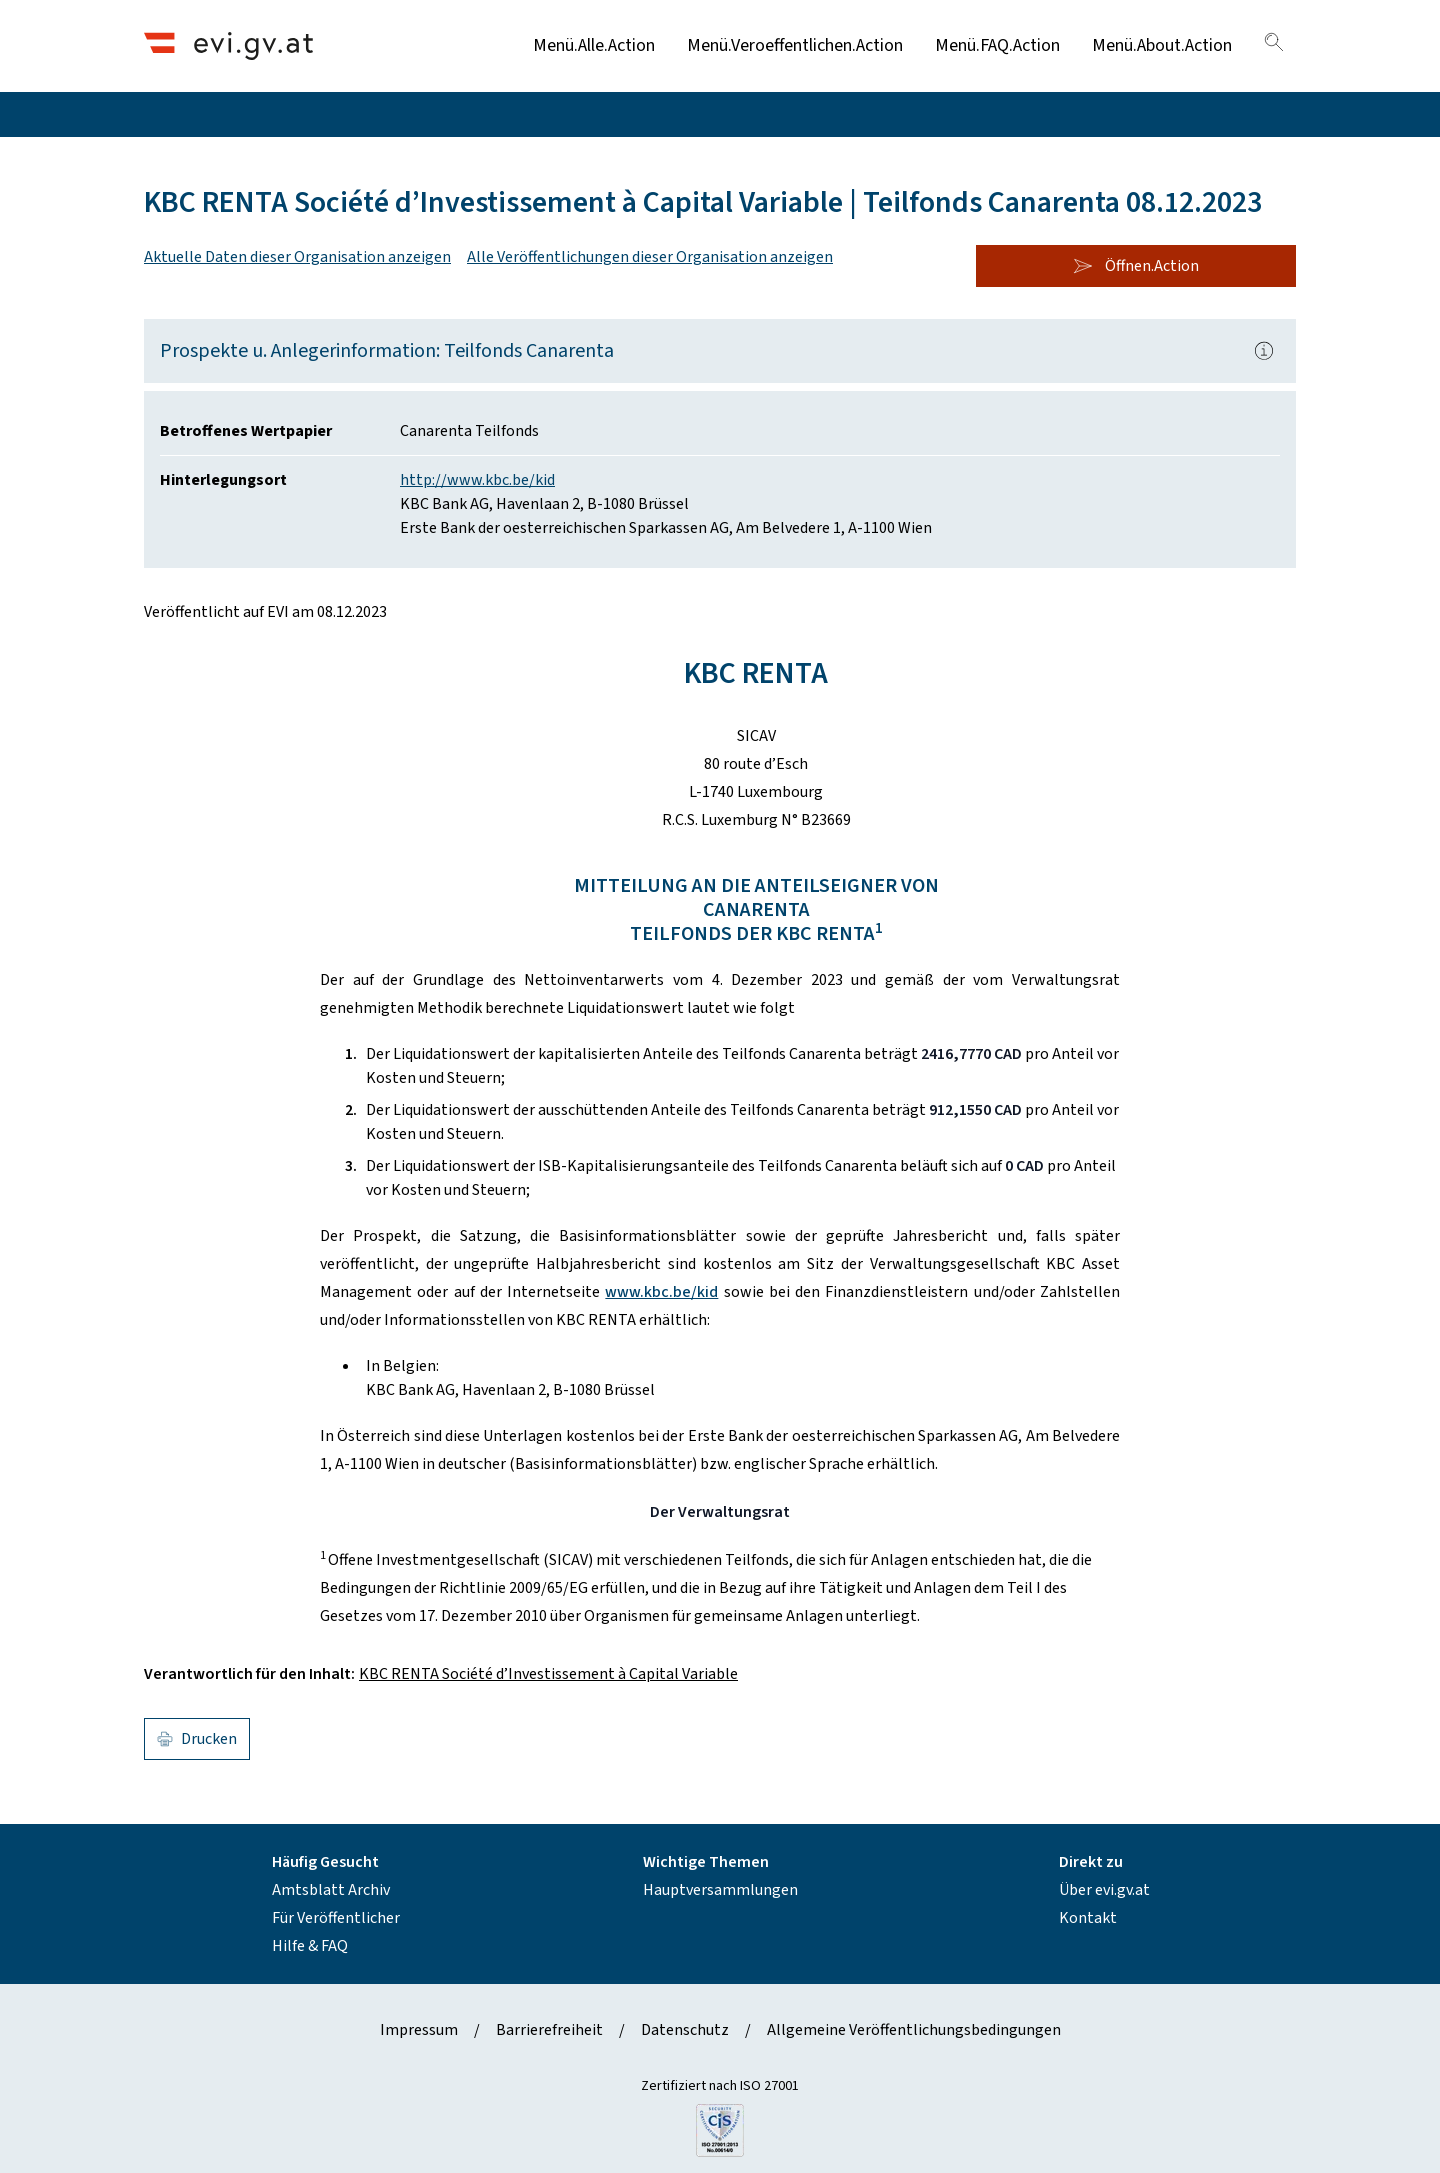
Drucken (197, 1739)
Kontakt (1088, 1918)
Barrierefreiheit (549, 2030)
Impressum (419, 2030)
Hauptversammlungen (720, 1890)
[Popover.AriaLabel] (1264, 351)
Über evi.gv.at (1104, 1890)
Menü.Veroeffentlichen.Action (795, 45)
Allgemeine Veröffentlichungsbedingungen (914, 2030)
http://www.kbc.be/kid (477, 480)
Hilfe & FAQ (310, 1946)
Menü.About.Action (1162, 45)
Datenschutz (685, 2030)
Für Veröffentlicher (336, 1918)
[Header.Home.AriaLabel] (228, 45)
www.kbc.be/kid (661, 1292)
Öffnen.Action (1136, 266)
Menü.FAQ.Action (997, 45)
